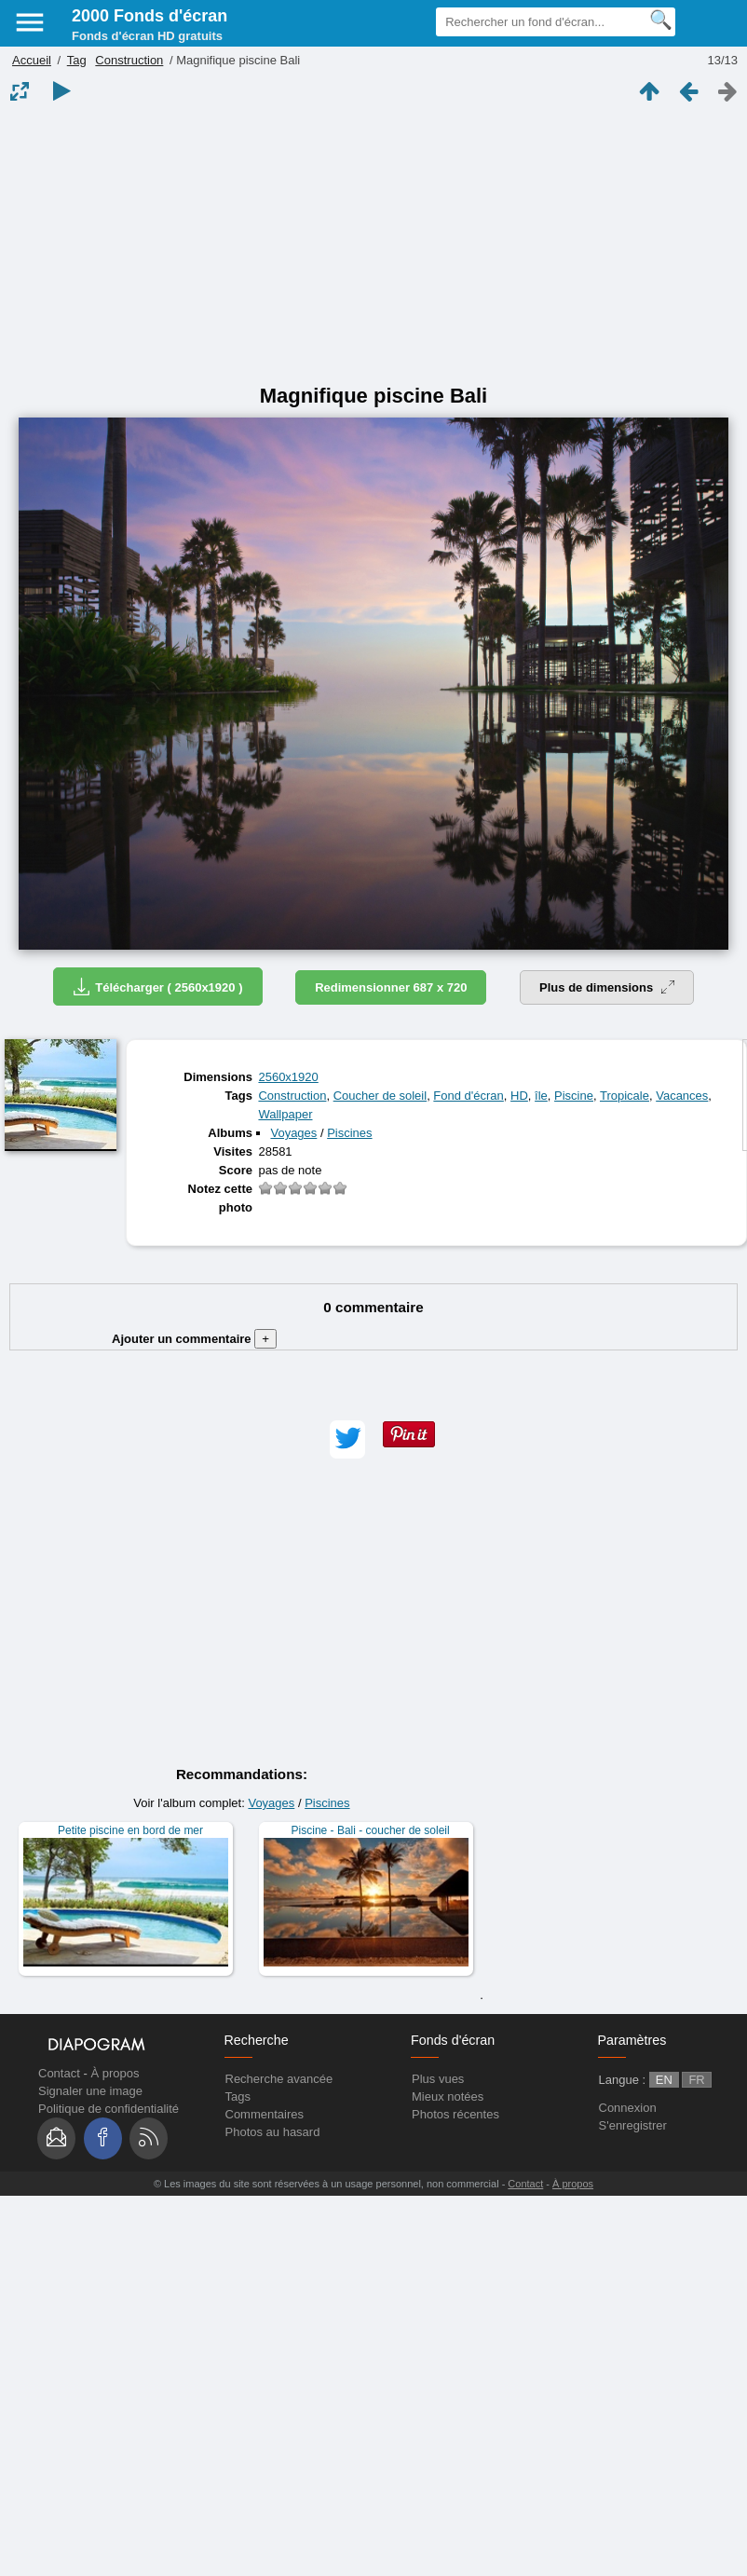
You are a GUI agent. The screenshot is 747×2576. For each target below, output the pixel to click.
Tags (238, 2096)
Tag (77, 60)
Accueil (31, 60)
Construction (129, 60)
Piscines (349, 1133)
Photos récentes (455, 2114)
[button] (347, 1439)
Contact (59, 2073)
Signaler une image (90, 2091)
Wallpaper (285, 1114)
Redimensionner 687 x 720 (391, 987)
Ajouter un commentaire (194, 1339)
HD (519, 1096)
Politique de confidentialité (108, 2109)
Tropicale (624, 1096)
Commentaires (265, 2114)
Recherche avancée (279, 2079)
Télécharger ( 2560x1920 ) (157, 986)
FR (696, 2080)
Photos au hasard (272, 2132)
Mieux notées (447, 2096)
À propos (114, 2073)
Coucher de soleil (380, 1096)
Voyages (293, 1133)
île (541, 1096)
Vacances (682, 1096)
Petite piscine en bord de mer (130, 1830)
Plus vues (438, 2079)
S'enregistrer (633, 2125)
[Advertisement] (374, 244)
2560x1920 (288, 1077)
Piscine (573, 1096)
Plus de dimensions (606, 987)
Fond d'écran (468, 1096)
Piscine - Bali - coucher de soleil (371, 1830)
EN (664, 2080)
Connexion (628, 2108)
